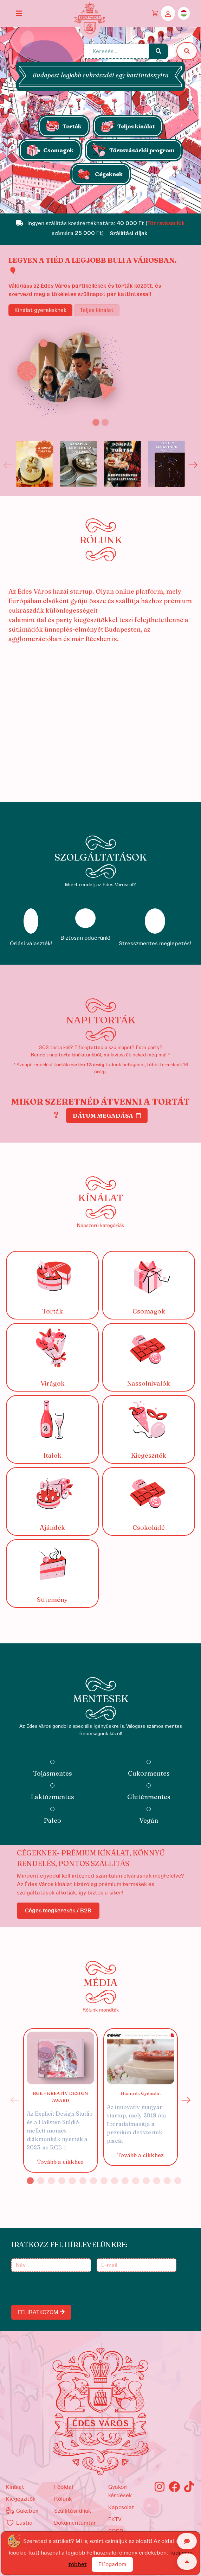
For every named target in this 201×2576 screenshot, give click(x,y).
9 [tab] (114, 2180)
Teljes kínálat (97, 310)
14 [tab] (167, 2180)
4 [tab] (61, 2180)
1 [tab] (30, 2180)
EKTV (115, 2519)
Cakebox (22, 2511)
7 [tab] (93, 2180)
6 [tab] (82, 2180)
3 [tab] (51, 2180)
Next (193, 465)
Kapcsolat (121, 2507)
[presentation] (66, 2288)
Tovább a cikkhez (60, 2161)
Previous (8, 465)
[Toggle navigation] (19, 13)
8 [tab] (104, 2180)
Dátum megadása (107, 1115)
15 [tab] (177, 2180)
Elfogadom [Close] (112, 2564)
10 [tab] (125, 2180)
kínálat (15, 2487)
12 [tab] (146, 2180)
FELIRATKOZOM (41, 2312)
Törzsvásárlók (166, 223)
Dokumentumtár (75, 2523)
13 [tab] (156, 2180)
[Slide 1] (100, 204)
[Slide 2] (105, 422)
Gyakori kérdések (120, 2491)
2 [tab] (40, 2180)
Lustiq (19, 2523)
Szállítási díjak (72, 2511)
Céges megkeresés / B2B (58, 1910)
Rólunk (63, 2499)
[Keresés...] (117, 51)
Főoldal (63, 2487)
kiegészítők (20, 2499)
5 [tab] (72, 2180)
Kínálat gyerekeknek (40, 310)
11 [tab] (135, 2180)
